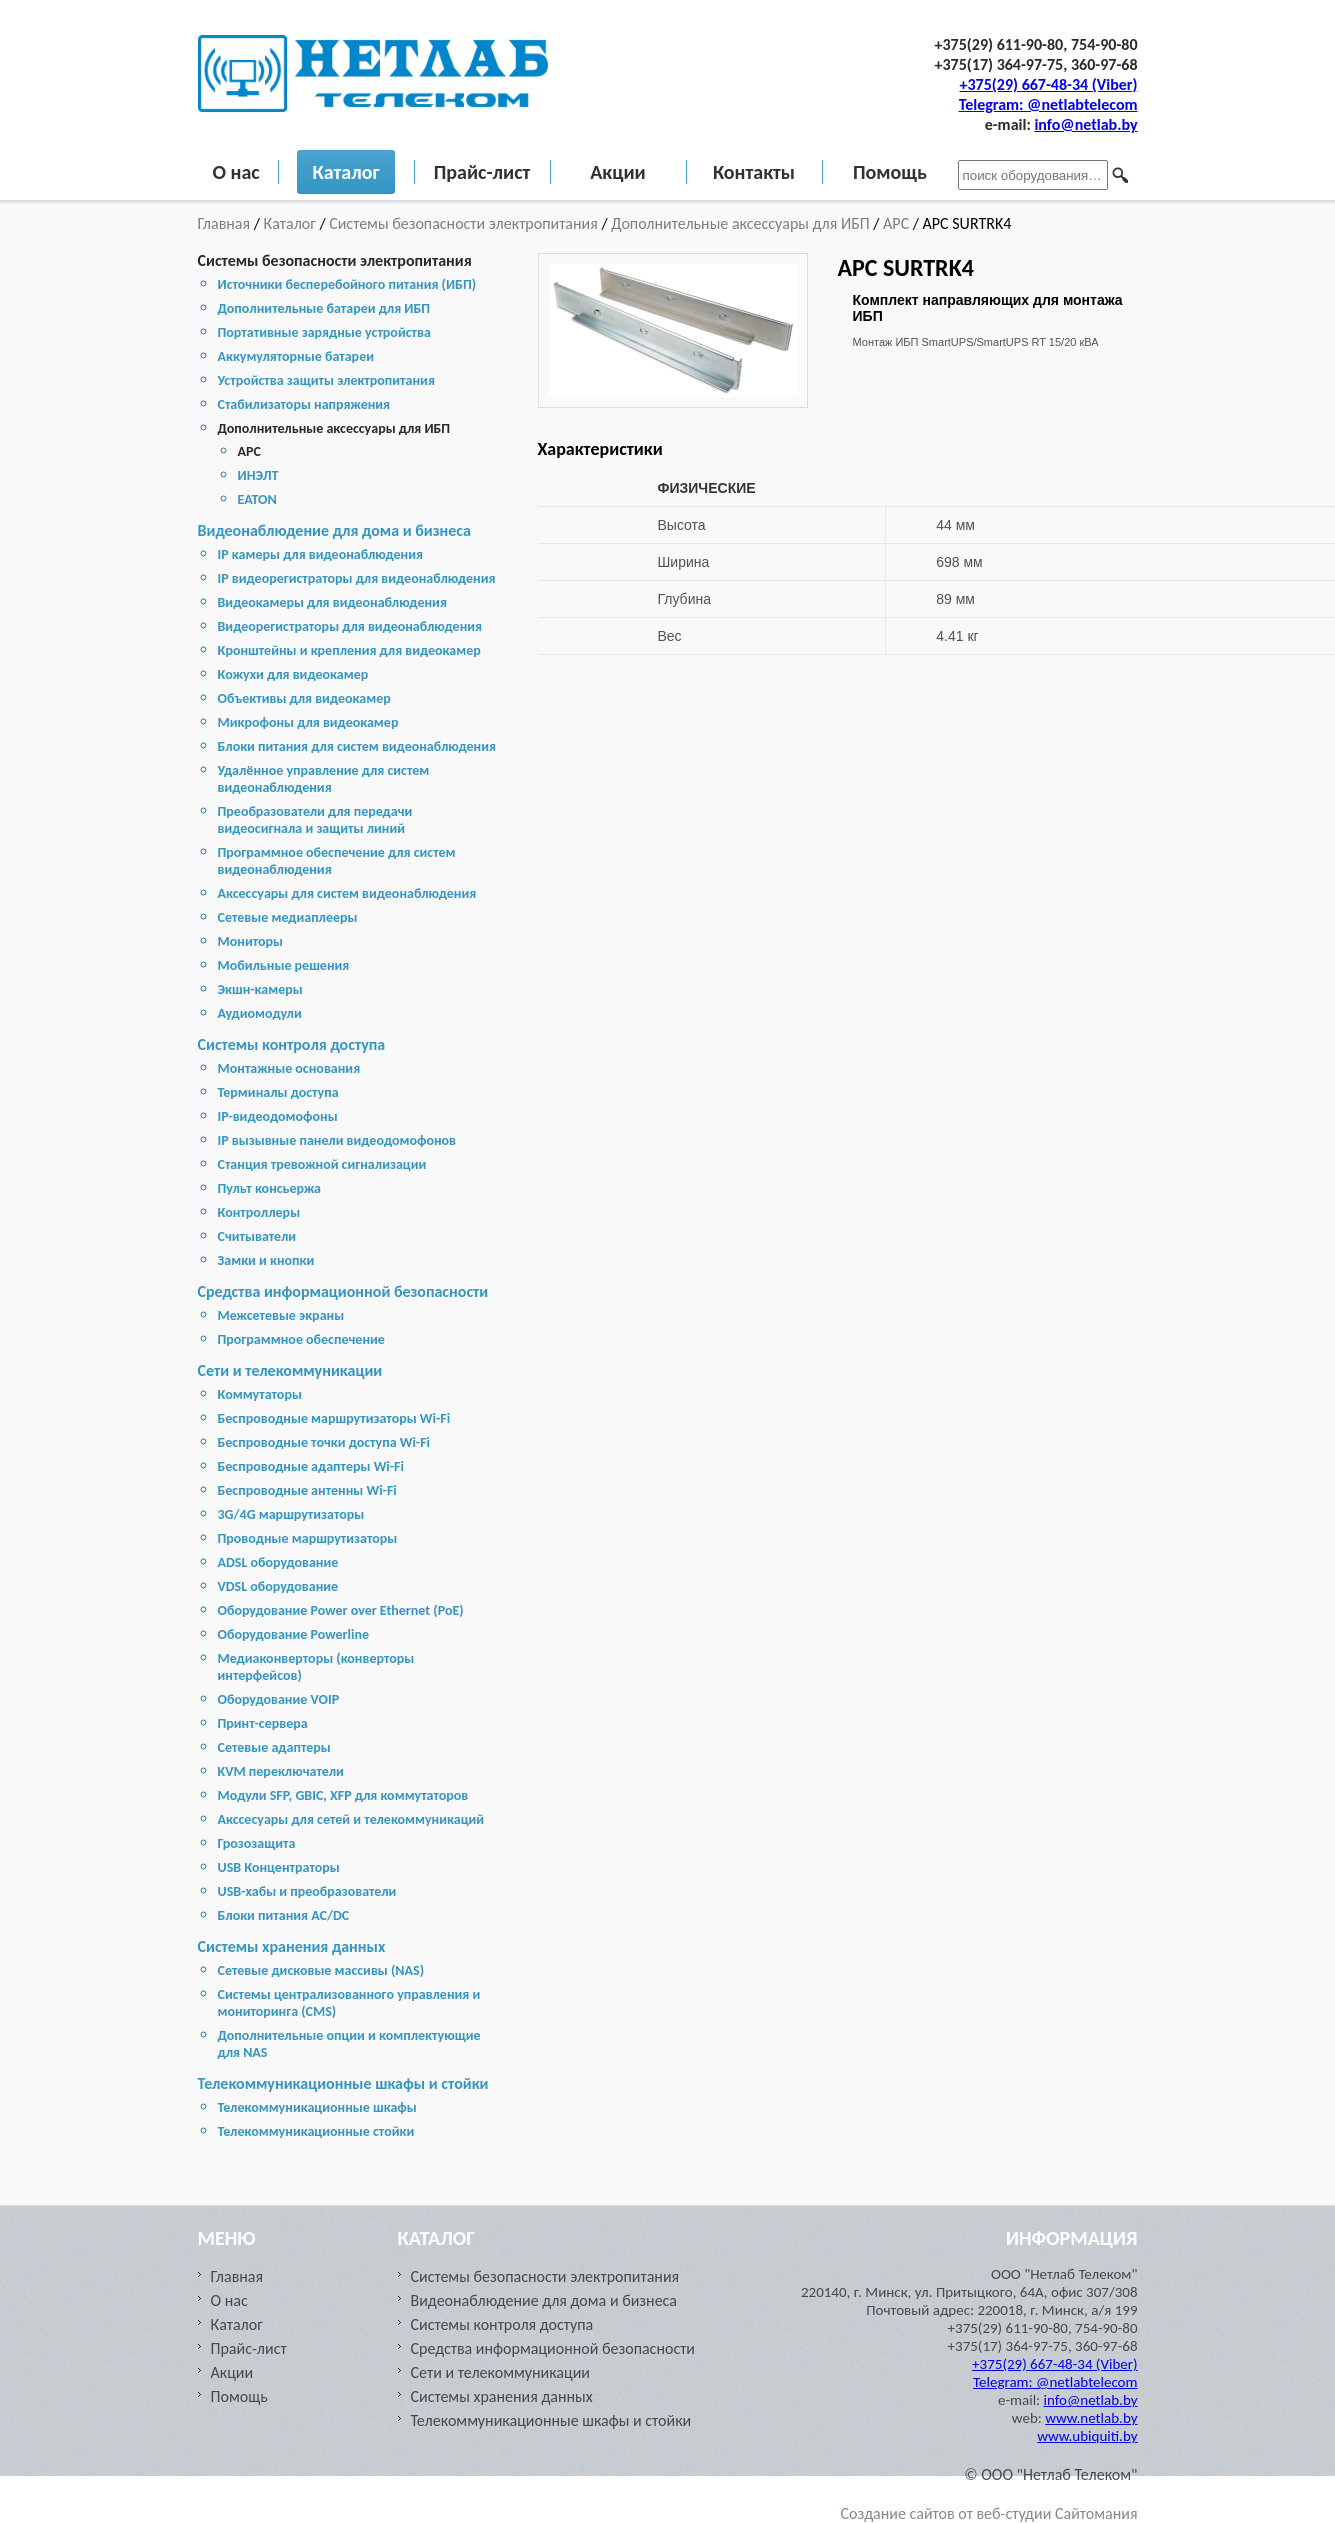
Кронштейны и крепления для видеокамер (349, 650)
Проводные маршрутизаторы (308, 1538)
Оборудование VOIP (279, 1699)
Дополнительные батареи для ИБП (324, 308)
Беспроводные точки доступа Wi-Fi (324, 1442)
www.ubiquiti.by (1087, 2436)
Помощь (890, 172)
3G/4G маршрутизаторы (291, 1514)
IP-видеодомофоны (278, 1116)
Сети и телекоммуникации (290, 1370)
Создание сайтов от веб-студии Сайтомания (989, 2513)
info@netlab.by (1085, 124)
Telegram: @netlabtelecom (1048, 104)
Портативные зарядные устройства (324, 332)
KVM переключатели (281, 1771)
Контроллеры (259, 1212)
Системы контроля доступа (292, 1044)
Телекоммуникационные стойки (316, 2131)
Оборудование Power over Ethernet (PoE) (341, 1610)
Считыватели (257, 1236)
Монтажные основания (289, 1068)
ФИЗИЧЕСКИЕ (707, 488)
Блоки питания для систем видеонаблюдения (357, 746)
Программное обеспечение (301, 1339)
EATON (257, 499)
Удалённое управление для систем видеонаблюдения (324, 779)
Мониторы (251, 941)
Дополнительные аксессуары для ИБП (740, 223)
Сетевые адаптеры (274, 1747)
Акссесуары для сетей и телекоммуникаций (351, 1819)
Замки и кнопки (266, 1260)
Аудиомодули (260, 1013)
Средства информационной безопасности (343, 1291)
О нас (236, 172)
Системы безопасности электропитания (463, 223)
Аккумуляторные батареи (296, 356)
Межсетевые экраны (281, 1315)
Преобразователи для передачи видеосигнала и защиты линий (315, 820)
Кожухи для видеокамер (293, 674)
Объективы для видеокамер (304, 698)
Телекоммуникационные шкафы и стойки (343, 2083)
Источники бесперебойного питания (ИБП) (347, 284)
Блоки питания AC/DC (284, 1915)
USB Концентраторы (279, 1867)
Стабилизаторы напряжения (304, 404)
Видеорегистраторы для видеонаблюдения (350, 626)
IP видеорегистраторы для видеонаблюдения (357, 578)
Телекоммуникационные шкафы (317, 2107)
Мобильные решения (284, 965)
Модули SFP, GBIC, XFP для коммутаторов (343, 1795)
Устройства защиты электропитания (326, 380)
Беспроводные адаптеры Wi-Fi (311, 1466)
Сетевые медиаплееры (288, 917)
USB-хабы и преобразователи (307, 1891)
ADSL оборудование (278, 1562)
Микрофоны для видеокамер (308, 722)
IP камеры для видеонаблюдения (320, 554)
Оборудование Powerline (293, 1634)
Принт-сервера (263, 1723)
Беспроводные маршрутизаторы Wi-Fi (334, 1418)
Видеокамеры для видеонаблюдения (332, 602)
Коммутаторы (260, 1394)
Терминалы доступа (278, 1092)
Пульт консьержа (270, 1188)
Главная (226, 223)
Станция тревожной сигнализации (322, 1164)
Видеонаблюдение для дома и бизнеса (334, 530)
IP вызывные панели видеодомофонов (337, 1140)
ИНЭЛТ (258, 475)
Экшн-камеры (260, 989)
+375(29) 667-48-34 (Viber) (1049, 84)
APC (896, 223)
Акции (618, 172)
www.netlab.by (1091, 2418)
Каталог (345, 172)
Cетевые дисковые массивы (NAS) (321, 1970)
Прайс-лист (482, 172)
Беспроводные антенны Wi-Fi (307, 1490)
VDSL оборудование (278, 1586)
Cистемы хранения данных (292, 1946)
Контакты (754, 172)
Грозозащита (257, 1843)
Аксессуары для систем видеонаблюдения (347, 893)
